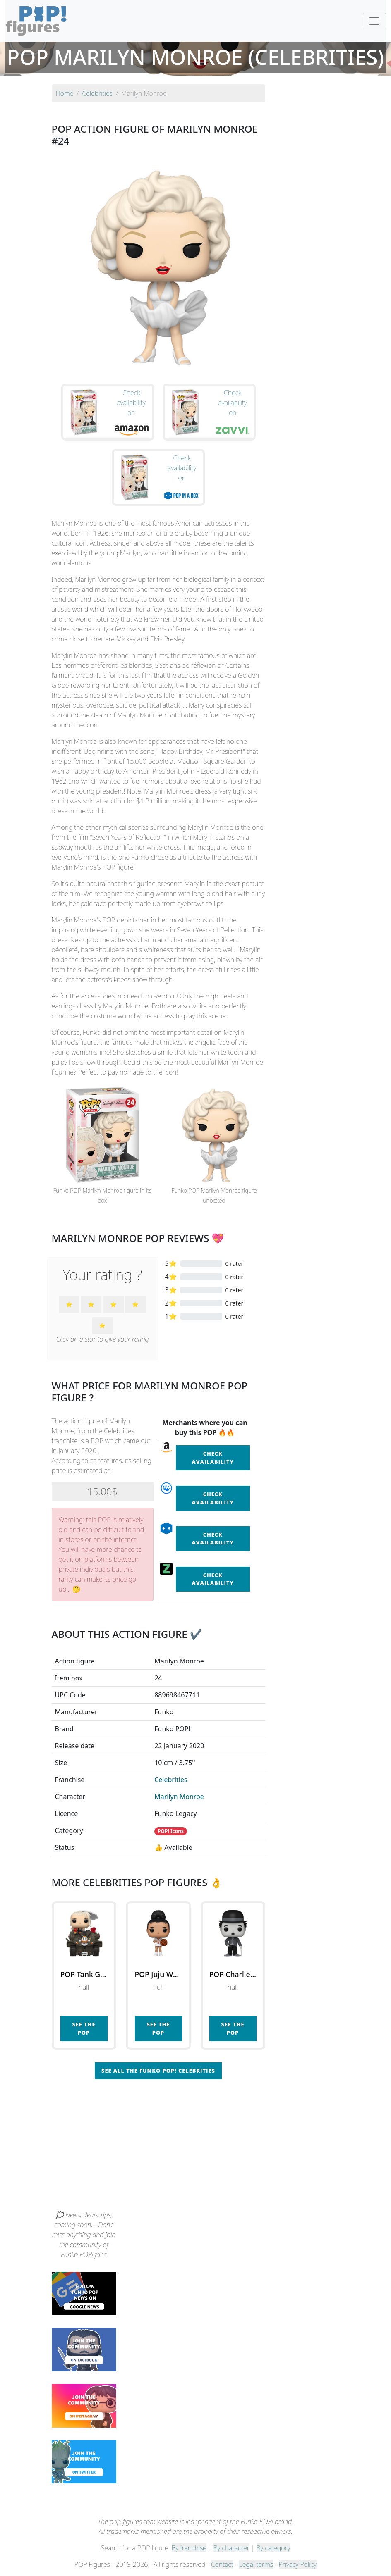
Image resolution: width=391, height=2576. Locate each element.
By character (231, 2547)
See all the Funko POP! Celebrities (158, 2070)
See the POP (83, 2028)
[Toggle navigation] (374, 21)
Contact (222, 2564)
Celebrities (170, 1779)
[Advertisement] (196, 2148)
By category (273, 2547)
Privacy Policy (298, 2564)
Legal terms (256, 2564)
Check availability (213, 1457)
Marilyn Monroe (179, 1796)
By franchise (189, 2547)
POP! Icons (171, 1831)
